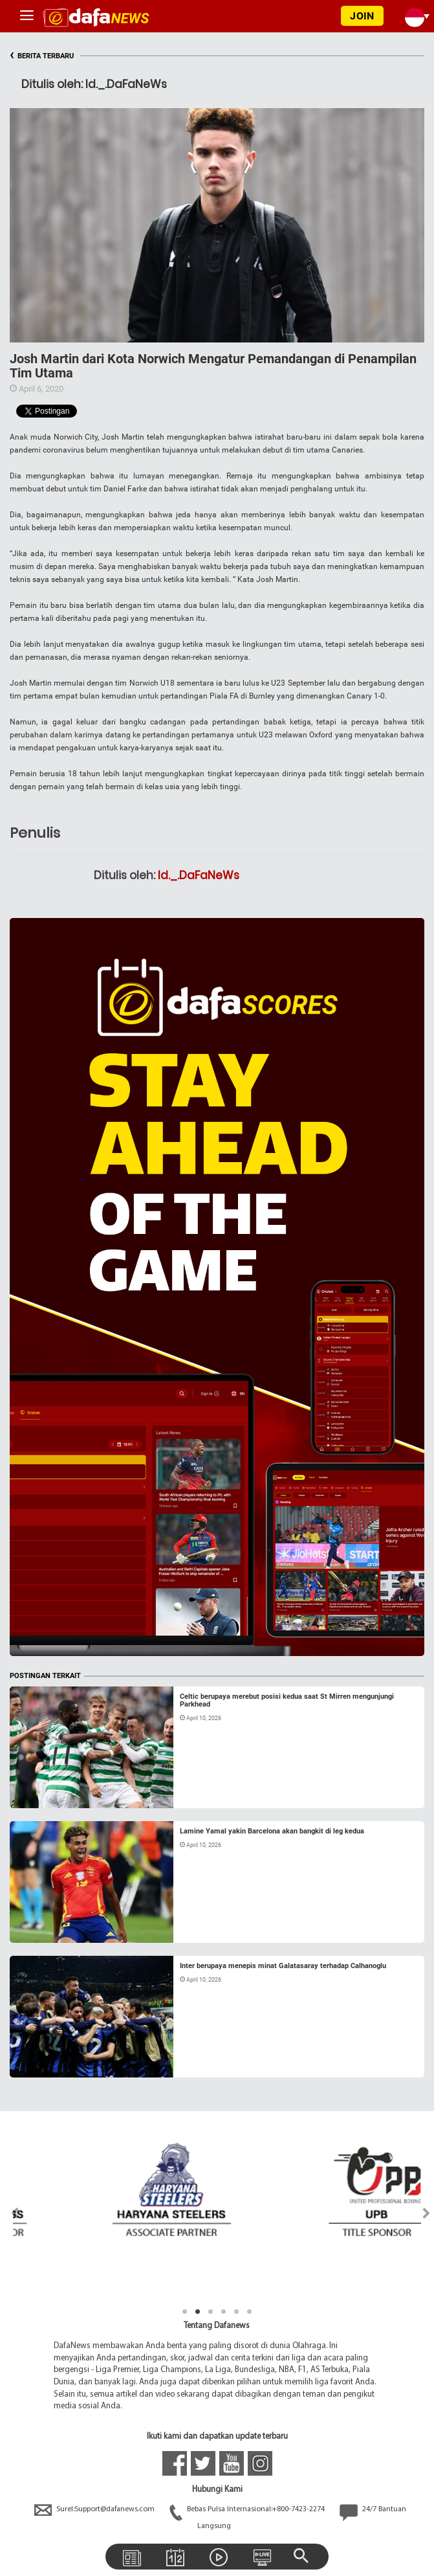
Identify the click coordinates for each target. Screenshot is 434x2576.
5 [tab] (236, 2311)
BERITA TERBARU (42, 56)
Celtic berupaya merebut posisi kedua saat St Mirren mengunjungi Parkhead (287, 1700)
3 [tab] (210, 2311)
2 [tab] (197, 2311)
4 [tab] (223, 2311)
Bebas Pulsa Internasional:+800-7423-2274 (248, 2509)
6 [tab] (249, 2311)
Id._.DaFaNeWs (198, 875)
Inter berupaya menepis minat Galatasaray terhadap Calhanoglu (283, 1966)
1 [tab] (185, 2311)
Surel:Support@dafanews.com (95, 2509)
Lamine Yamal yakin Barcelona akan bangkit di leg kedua (272, 1831)
